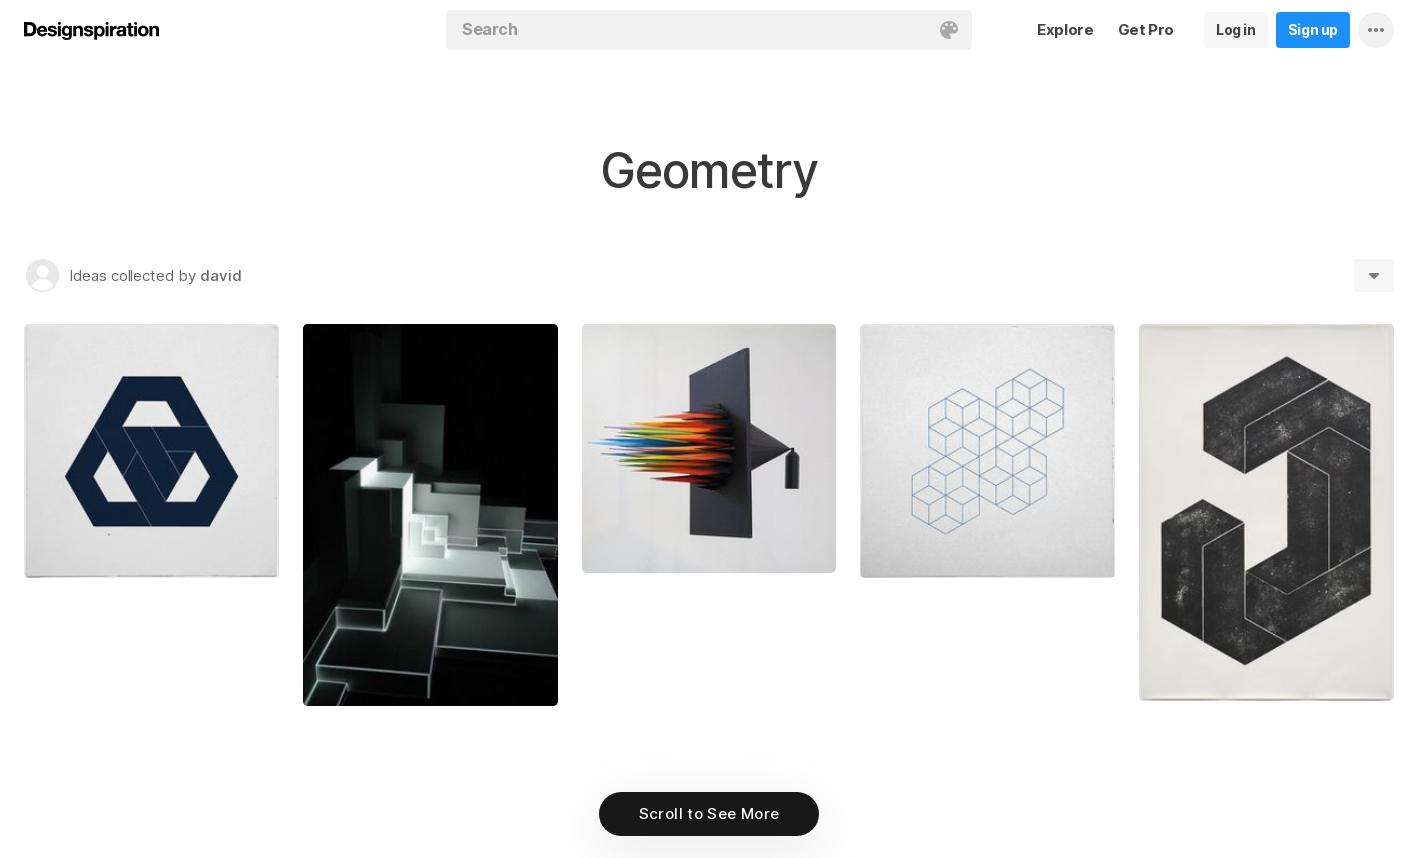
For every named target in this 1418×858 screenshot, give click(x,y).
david (221, 275)
